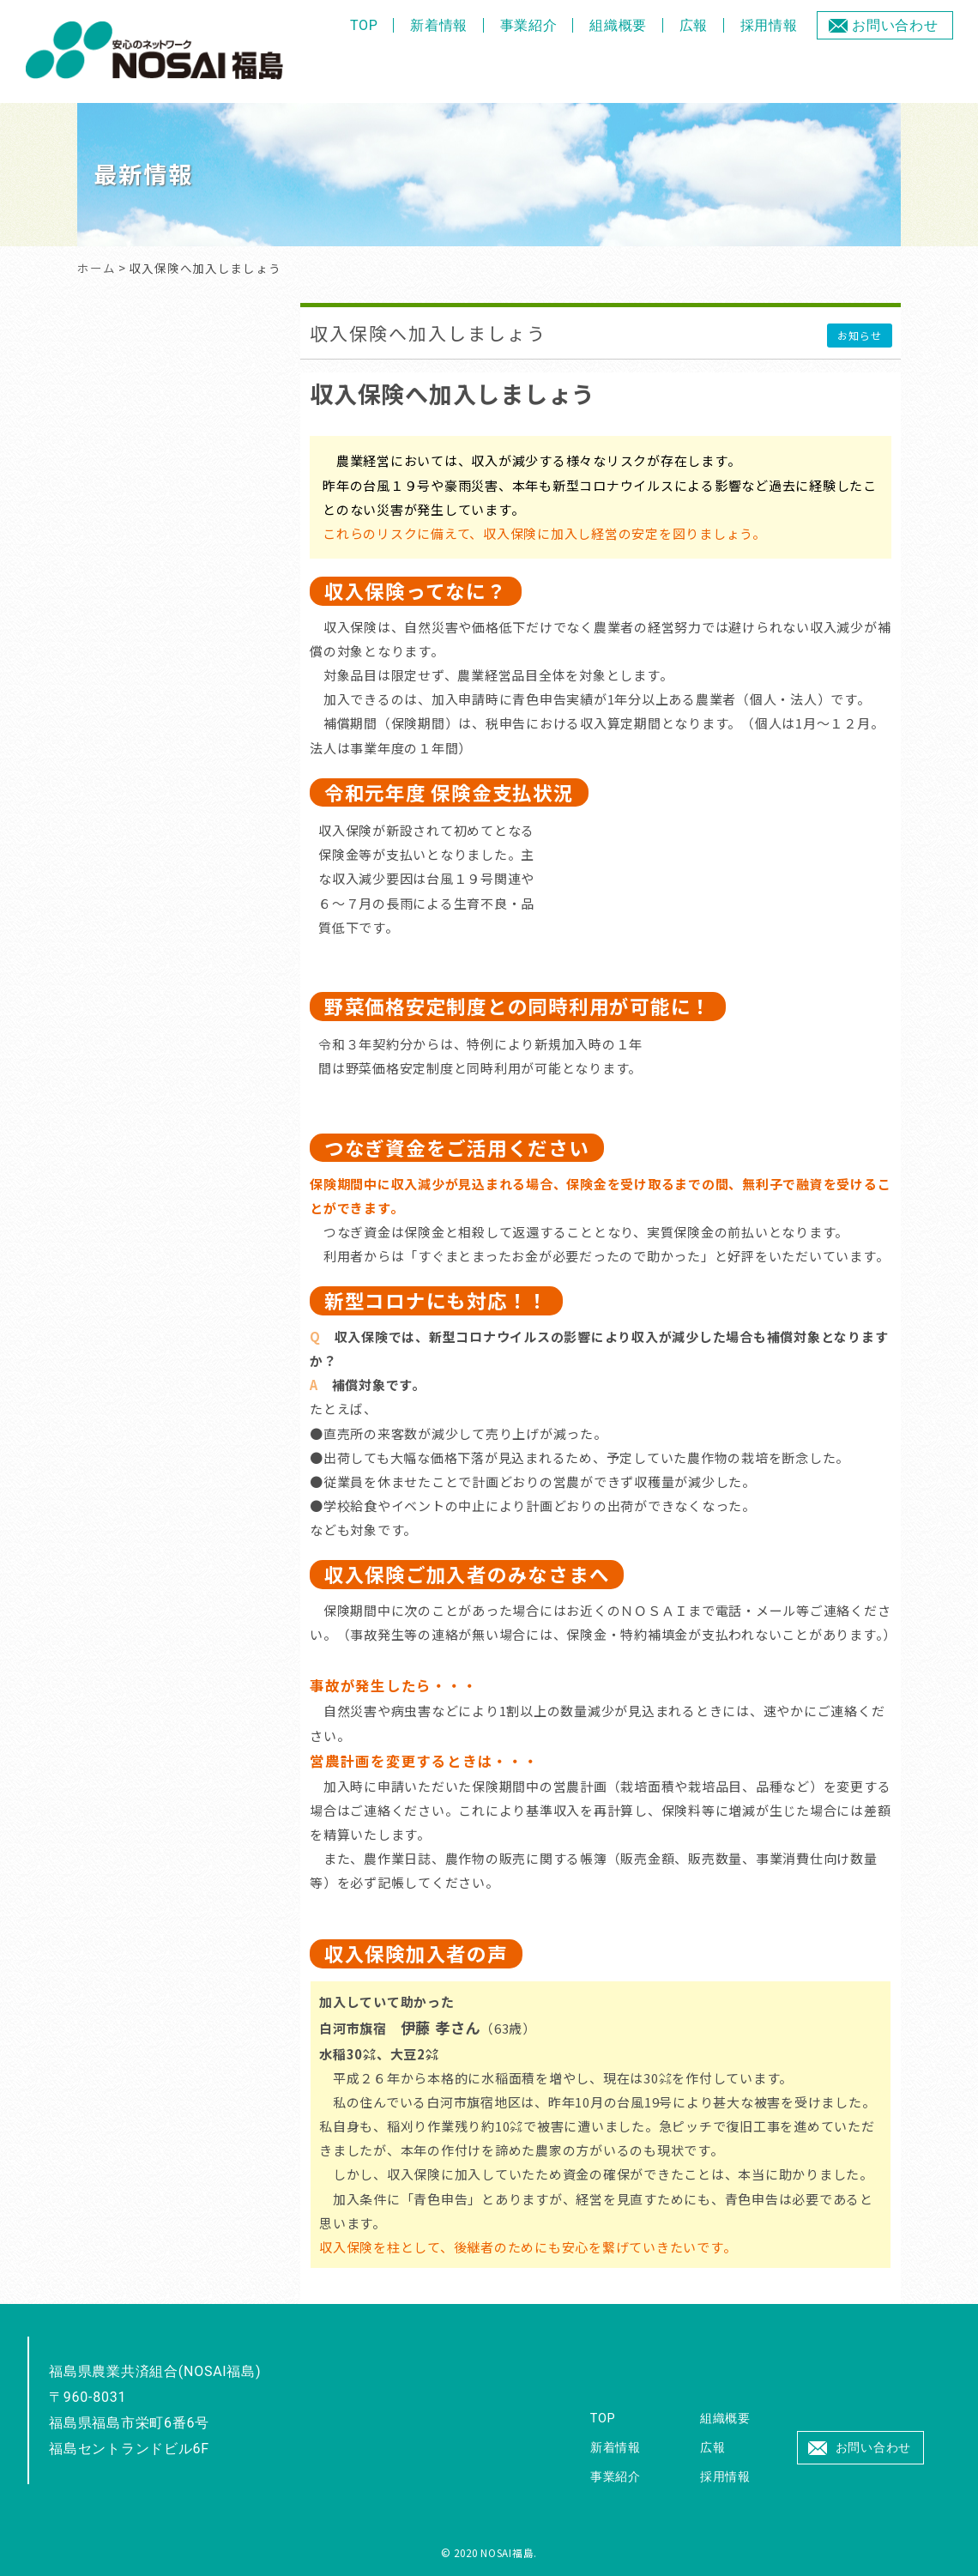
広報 (694, 25)
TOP (364, 25)
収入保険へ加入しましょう (428, 333)
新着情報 (439, 25)
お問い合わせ (895, 25)
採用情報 (769, 25)
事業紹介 (529, 25)
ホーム (96, 267)
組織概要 (618, 25)
